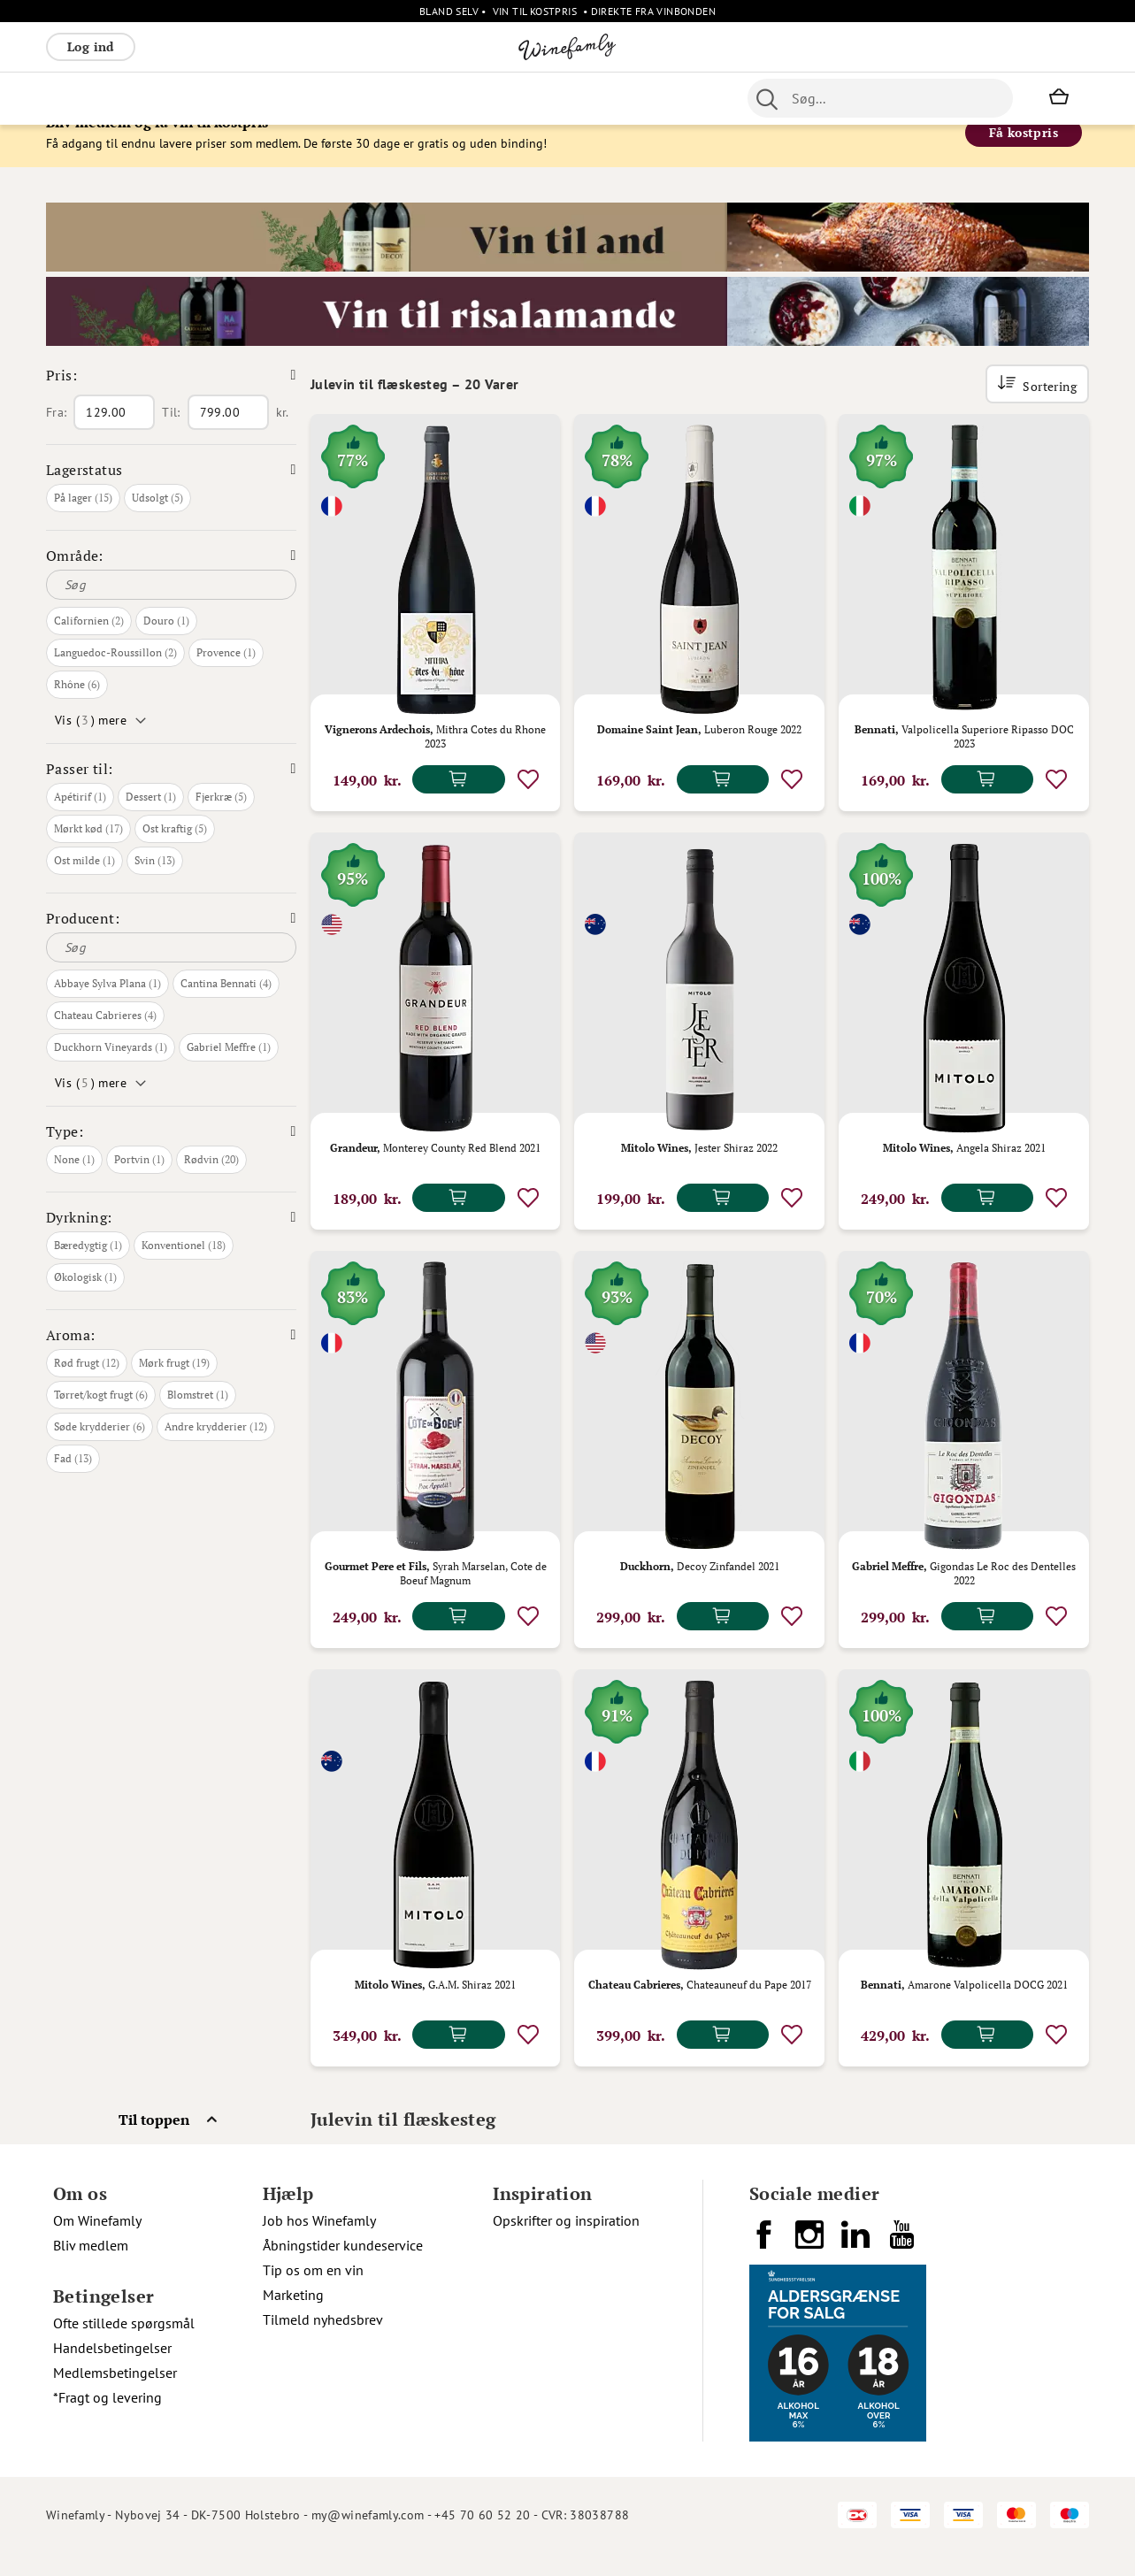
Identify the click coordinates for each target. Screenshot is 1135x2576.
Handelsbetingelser (112, 2371)
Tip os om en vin (313, 2293)
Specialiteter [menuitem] (605, 98)
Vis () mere (91, 743)
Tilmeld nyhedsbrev (323, 2342)
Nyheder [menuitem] (436, 98)
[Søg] (171, 608)
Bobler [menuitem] (241, 98)
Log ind (90, 46)
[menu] (380, 98)
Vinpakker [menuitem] (308, 98)
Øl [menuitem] (484, 98)
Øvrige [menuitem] (374, 98)
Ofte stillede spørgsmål (124, 2346)
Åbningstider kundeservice (343, 2268)
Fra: (56, 435)
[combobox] (880, 98)
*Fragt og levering (107, 2420)
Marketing (293, 2318)
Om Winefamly (97, 2243)
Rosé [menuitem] (190, 98)
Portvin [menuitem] (528, 98)
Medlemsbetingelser (115, 2395)
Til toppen (154, 2142)
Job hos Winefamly (319, 2243)
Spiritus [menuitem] (683, 98)
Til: (171, 435)
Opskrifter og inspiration (566, 2243)
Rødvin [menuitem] (75, 98)
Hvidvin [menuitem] (136, 98)
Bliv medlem (90, 2268)
